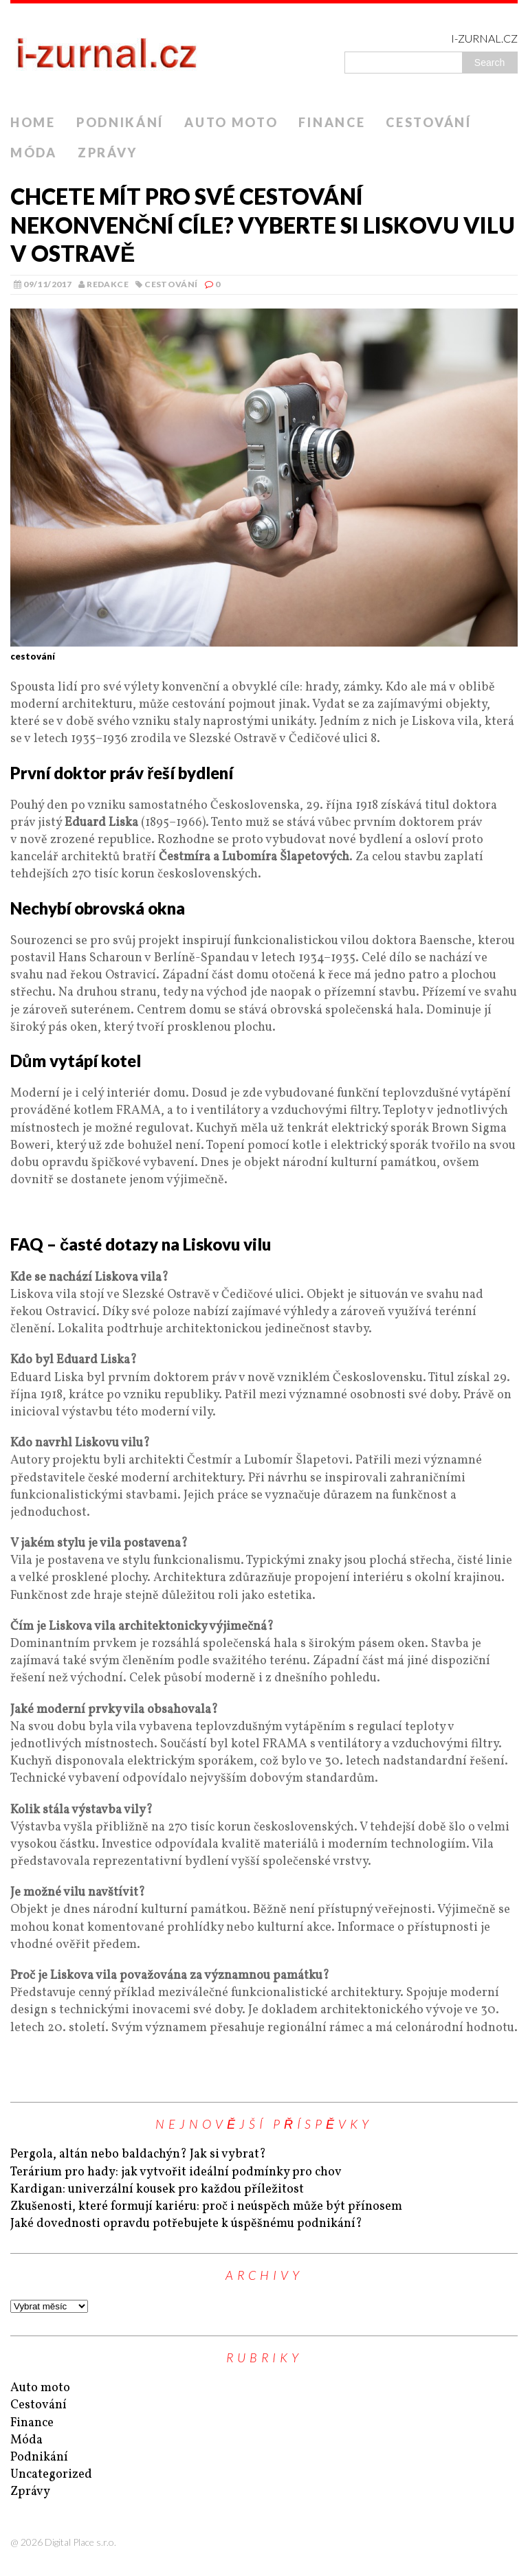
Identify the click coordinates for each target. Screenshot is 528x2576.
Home (33, 122)
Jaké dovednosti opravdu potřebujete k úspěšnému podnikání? (186, 2223)
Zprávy (108, 152)
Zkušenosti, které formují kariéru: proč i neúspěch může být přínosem (206, 2206)
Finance (331, 122)
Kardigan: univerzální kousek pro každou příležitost (157, 2189)
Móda (33, 152)
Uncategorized (51, 2474)
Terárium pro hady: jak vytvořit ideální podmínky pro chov (176, 2172)
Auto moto (231, 122)
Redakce (108, 284)
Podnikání (120, 122)
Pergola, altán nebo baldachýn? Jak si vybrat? (138, 2154)
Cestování (428, 122)
